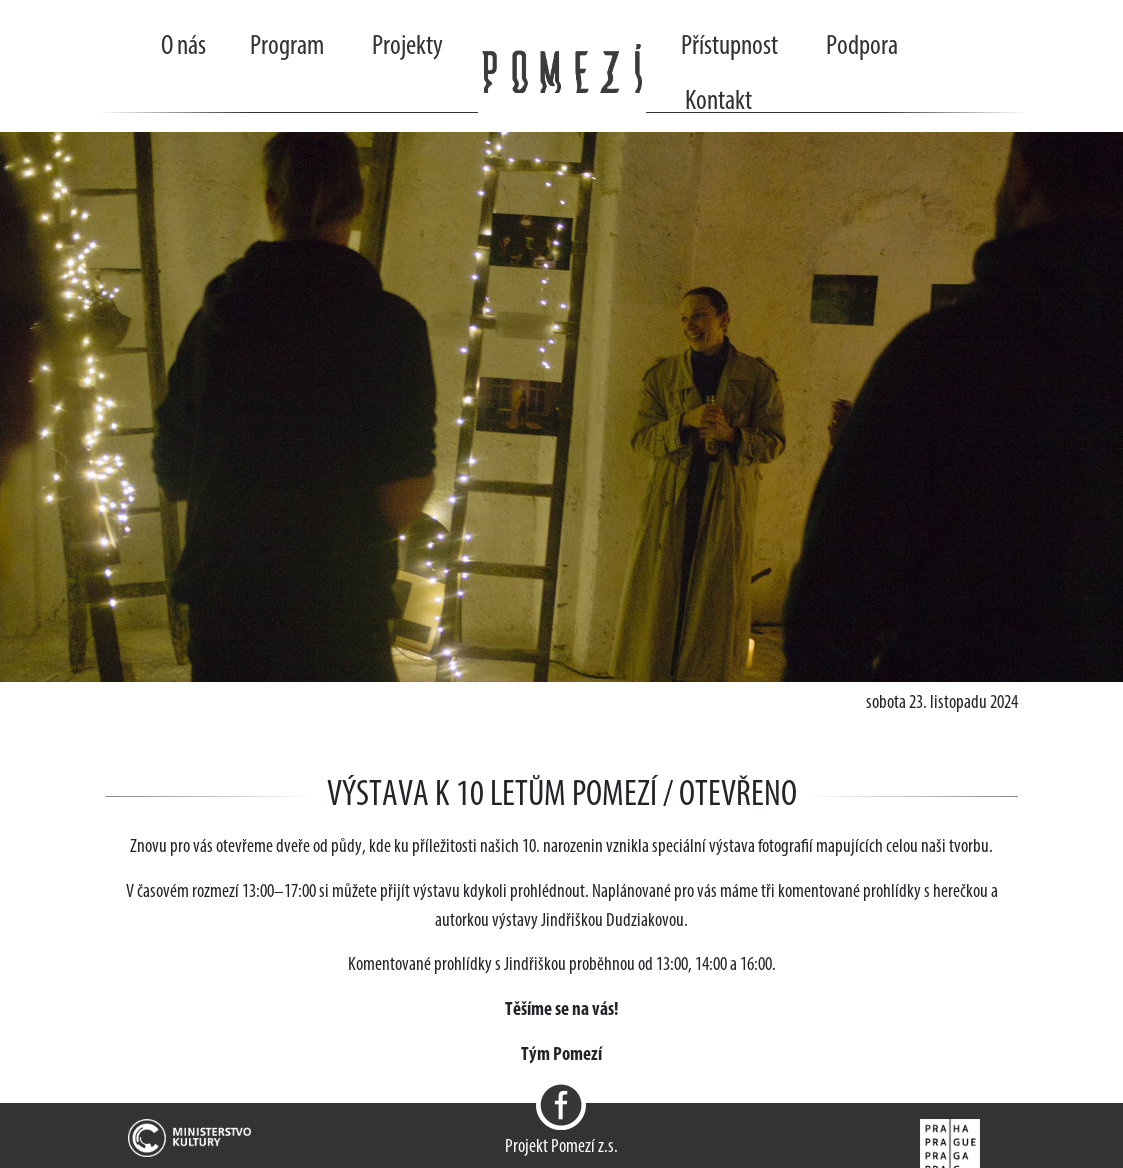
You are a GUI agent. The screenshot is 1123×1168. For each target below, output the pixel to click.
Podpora (862, 47)
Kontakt (718, 102)
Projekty (407, 47)
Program (287, 47)
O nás (183, 47)
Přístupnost (729, 47)
